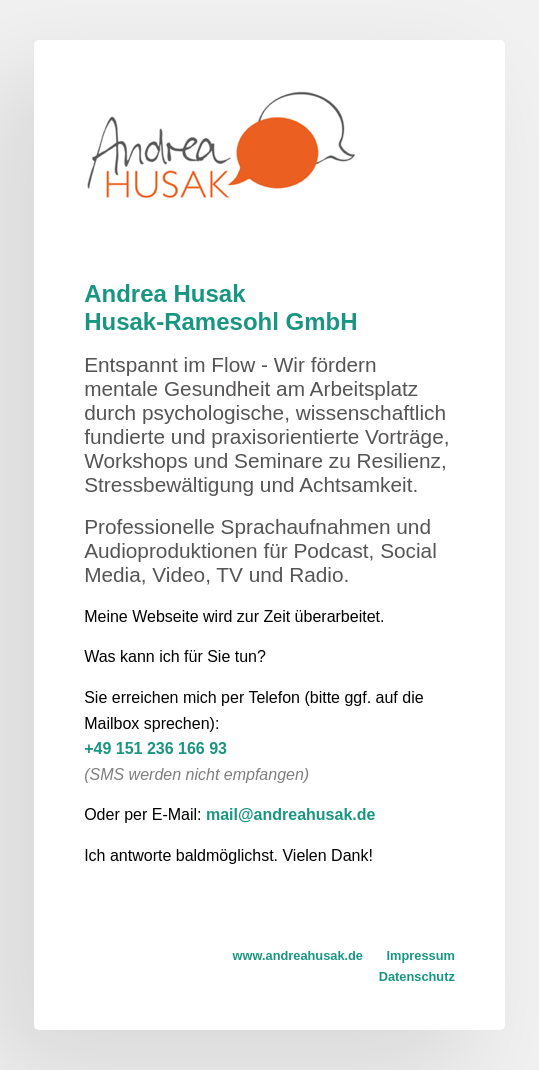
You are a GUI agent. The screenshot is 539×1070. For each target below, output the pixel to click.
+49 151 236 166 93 (155, 748)
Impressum (421, 955)
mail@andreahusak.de (290, 814)
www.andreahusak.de (298, 955)
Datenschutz (417, 976)
